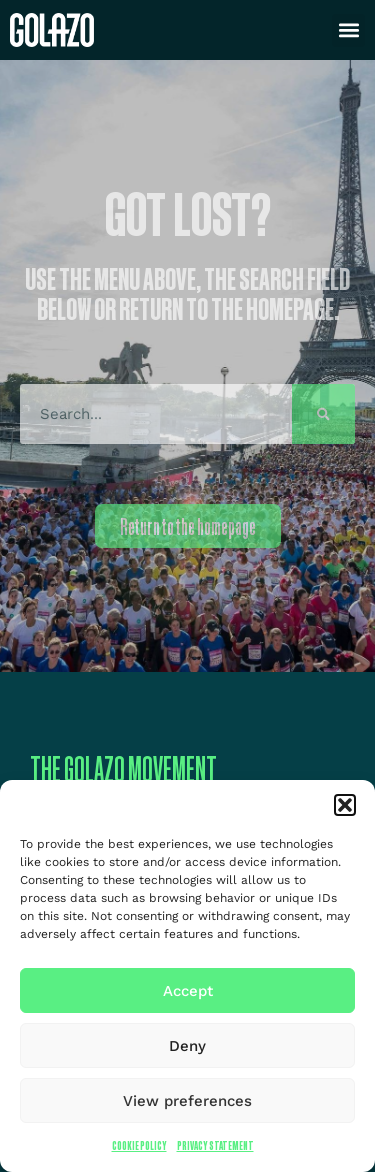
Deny (187, 1046)
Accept (188, 991)
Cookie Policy (139, 1145)
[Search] (323, 414)
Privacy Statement (215, 1145)
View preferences (187, 1101)
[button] (345, 805)
